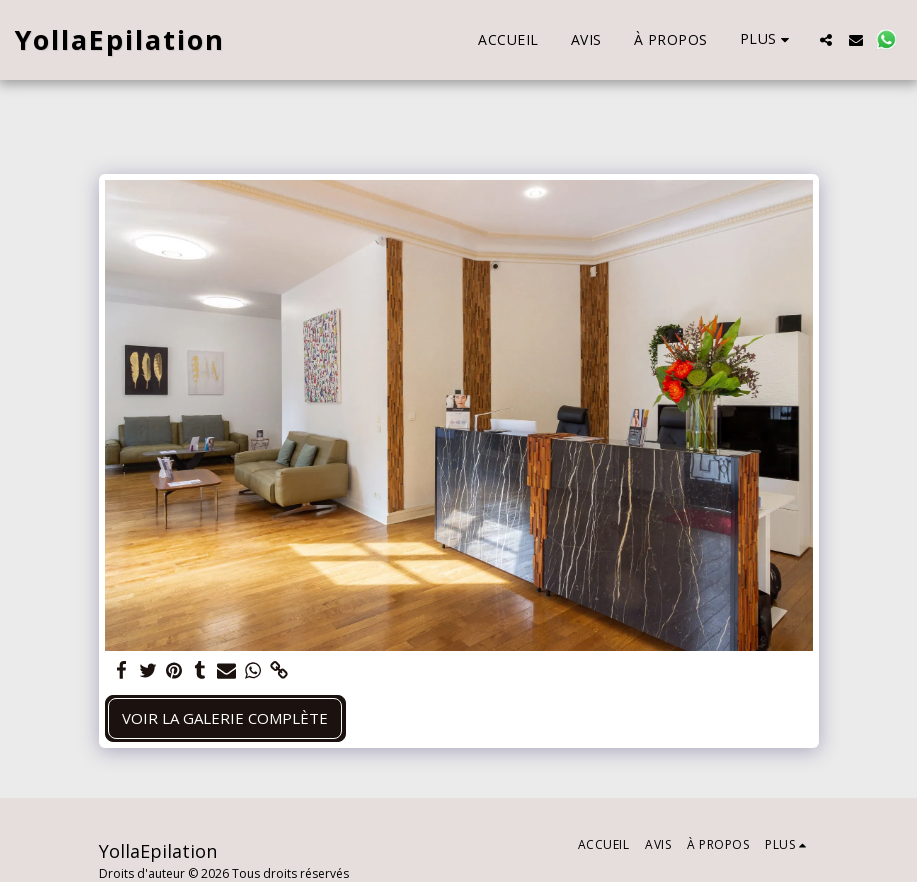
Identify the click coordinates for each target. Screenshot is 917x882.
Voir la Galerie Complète (225, 718)
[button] (826, 40)
